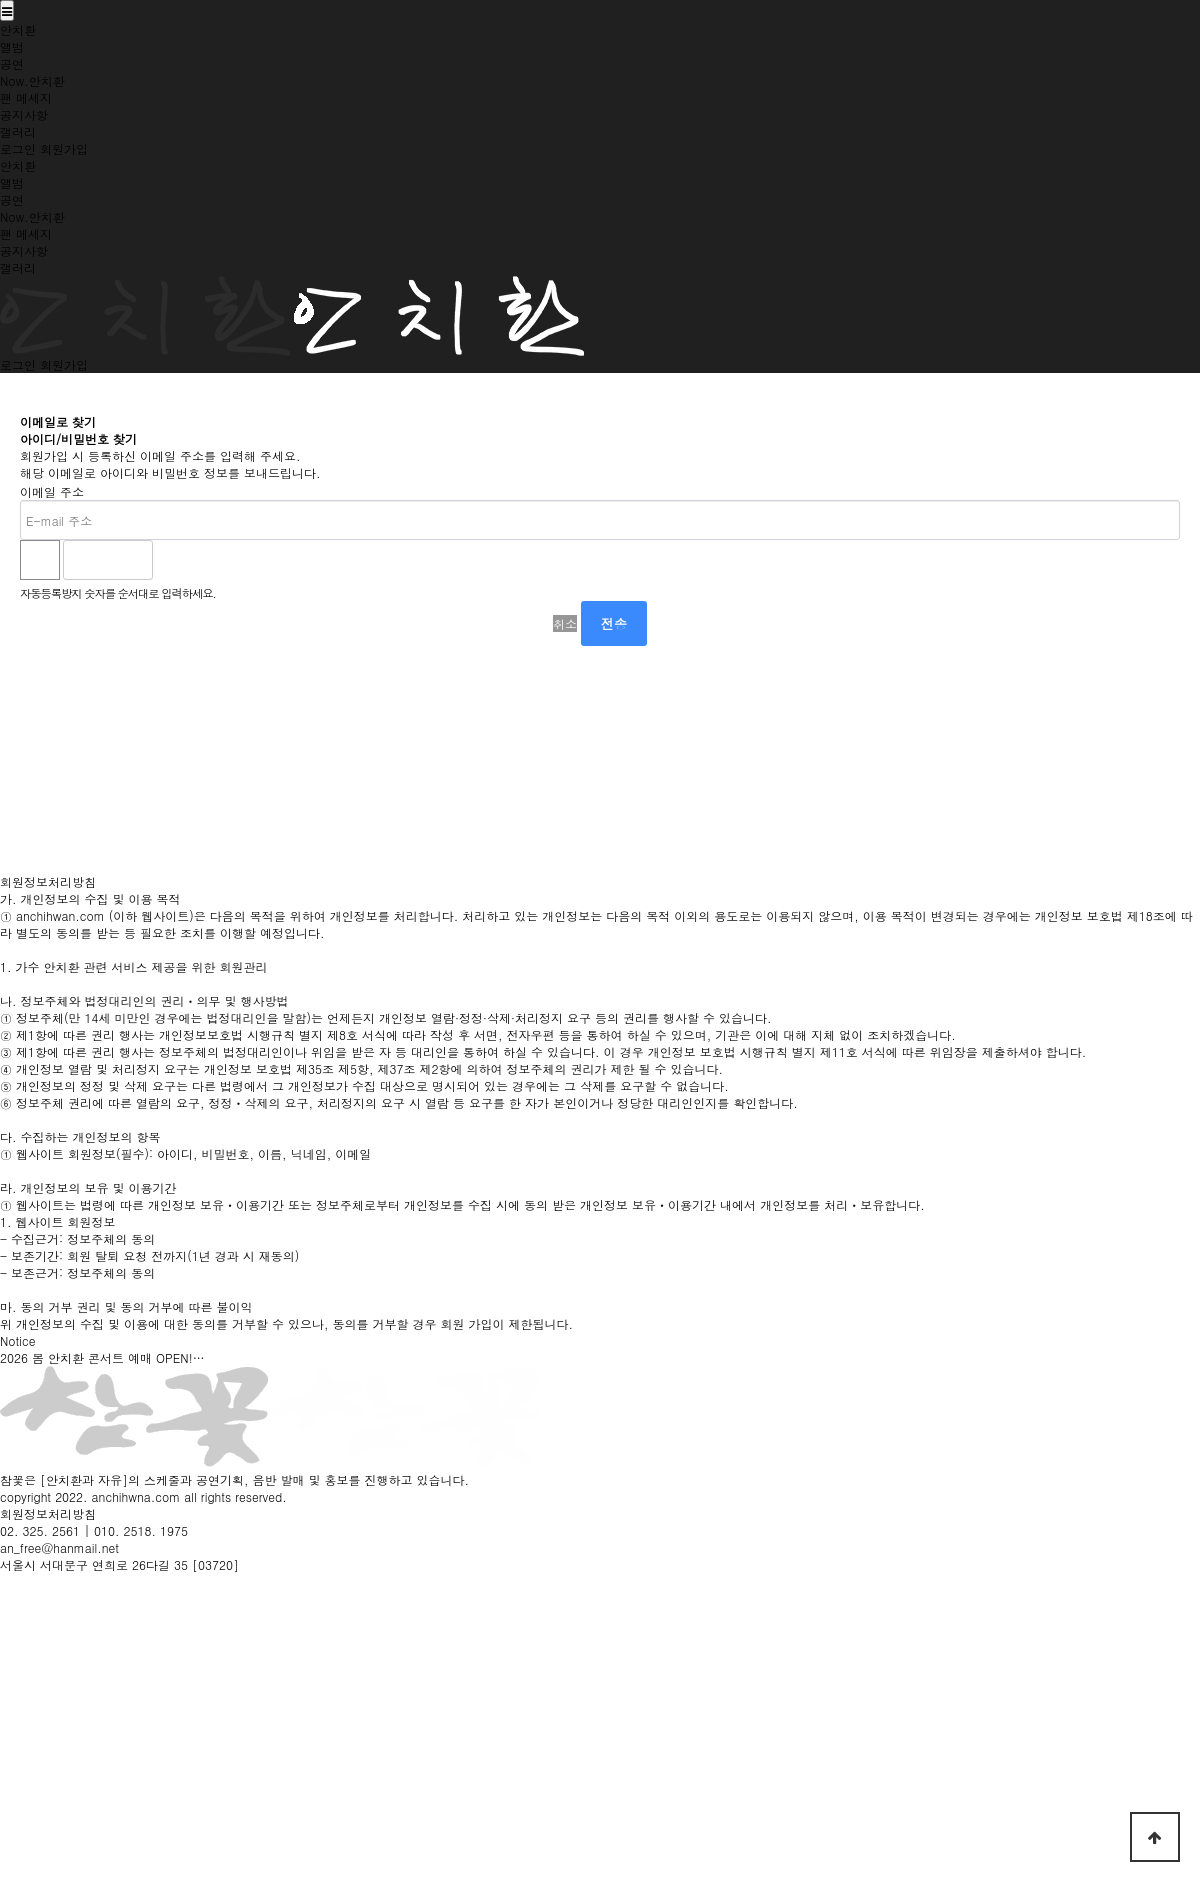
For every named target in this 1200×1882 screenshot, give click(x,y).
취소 (565, 623)
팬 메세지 (26, 97)
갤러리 (18, 131)
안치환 (18, 29)
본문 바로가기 (0, 0)
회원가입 (64, 148)
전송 (614, 623)
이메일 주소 (52, 491)
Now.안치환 (32, 80)
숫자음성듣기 (177, 560)
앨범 (12, 46)
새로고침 (221, 560)
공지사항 (24, 114)
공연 (12, 63)
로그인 (18, 148)
